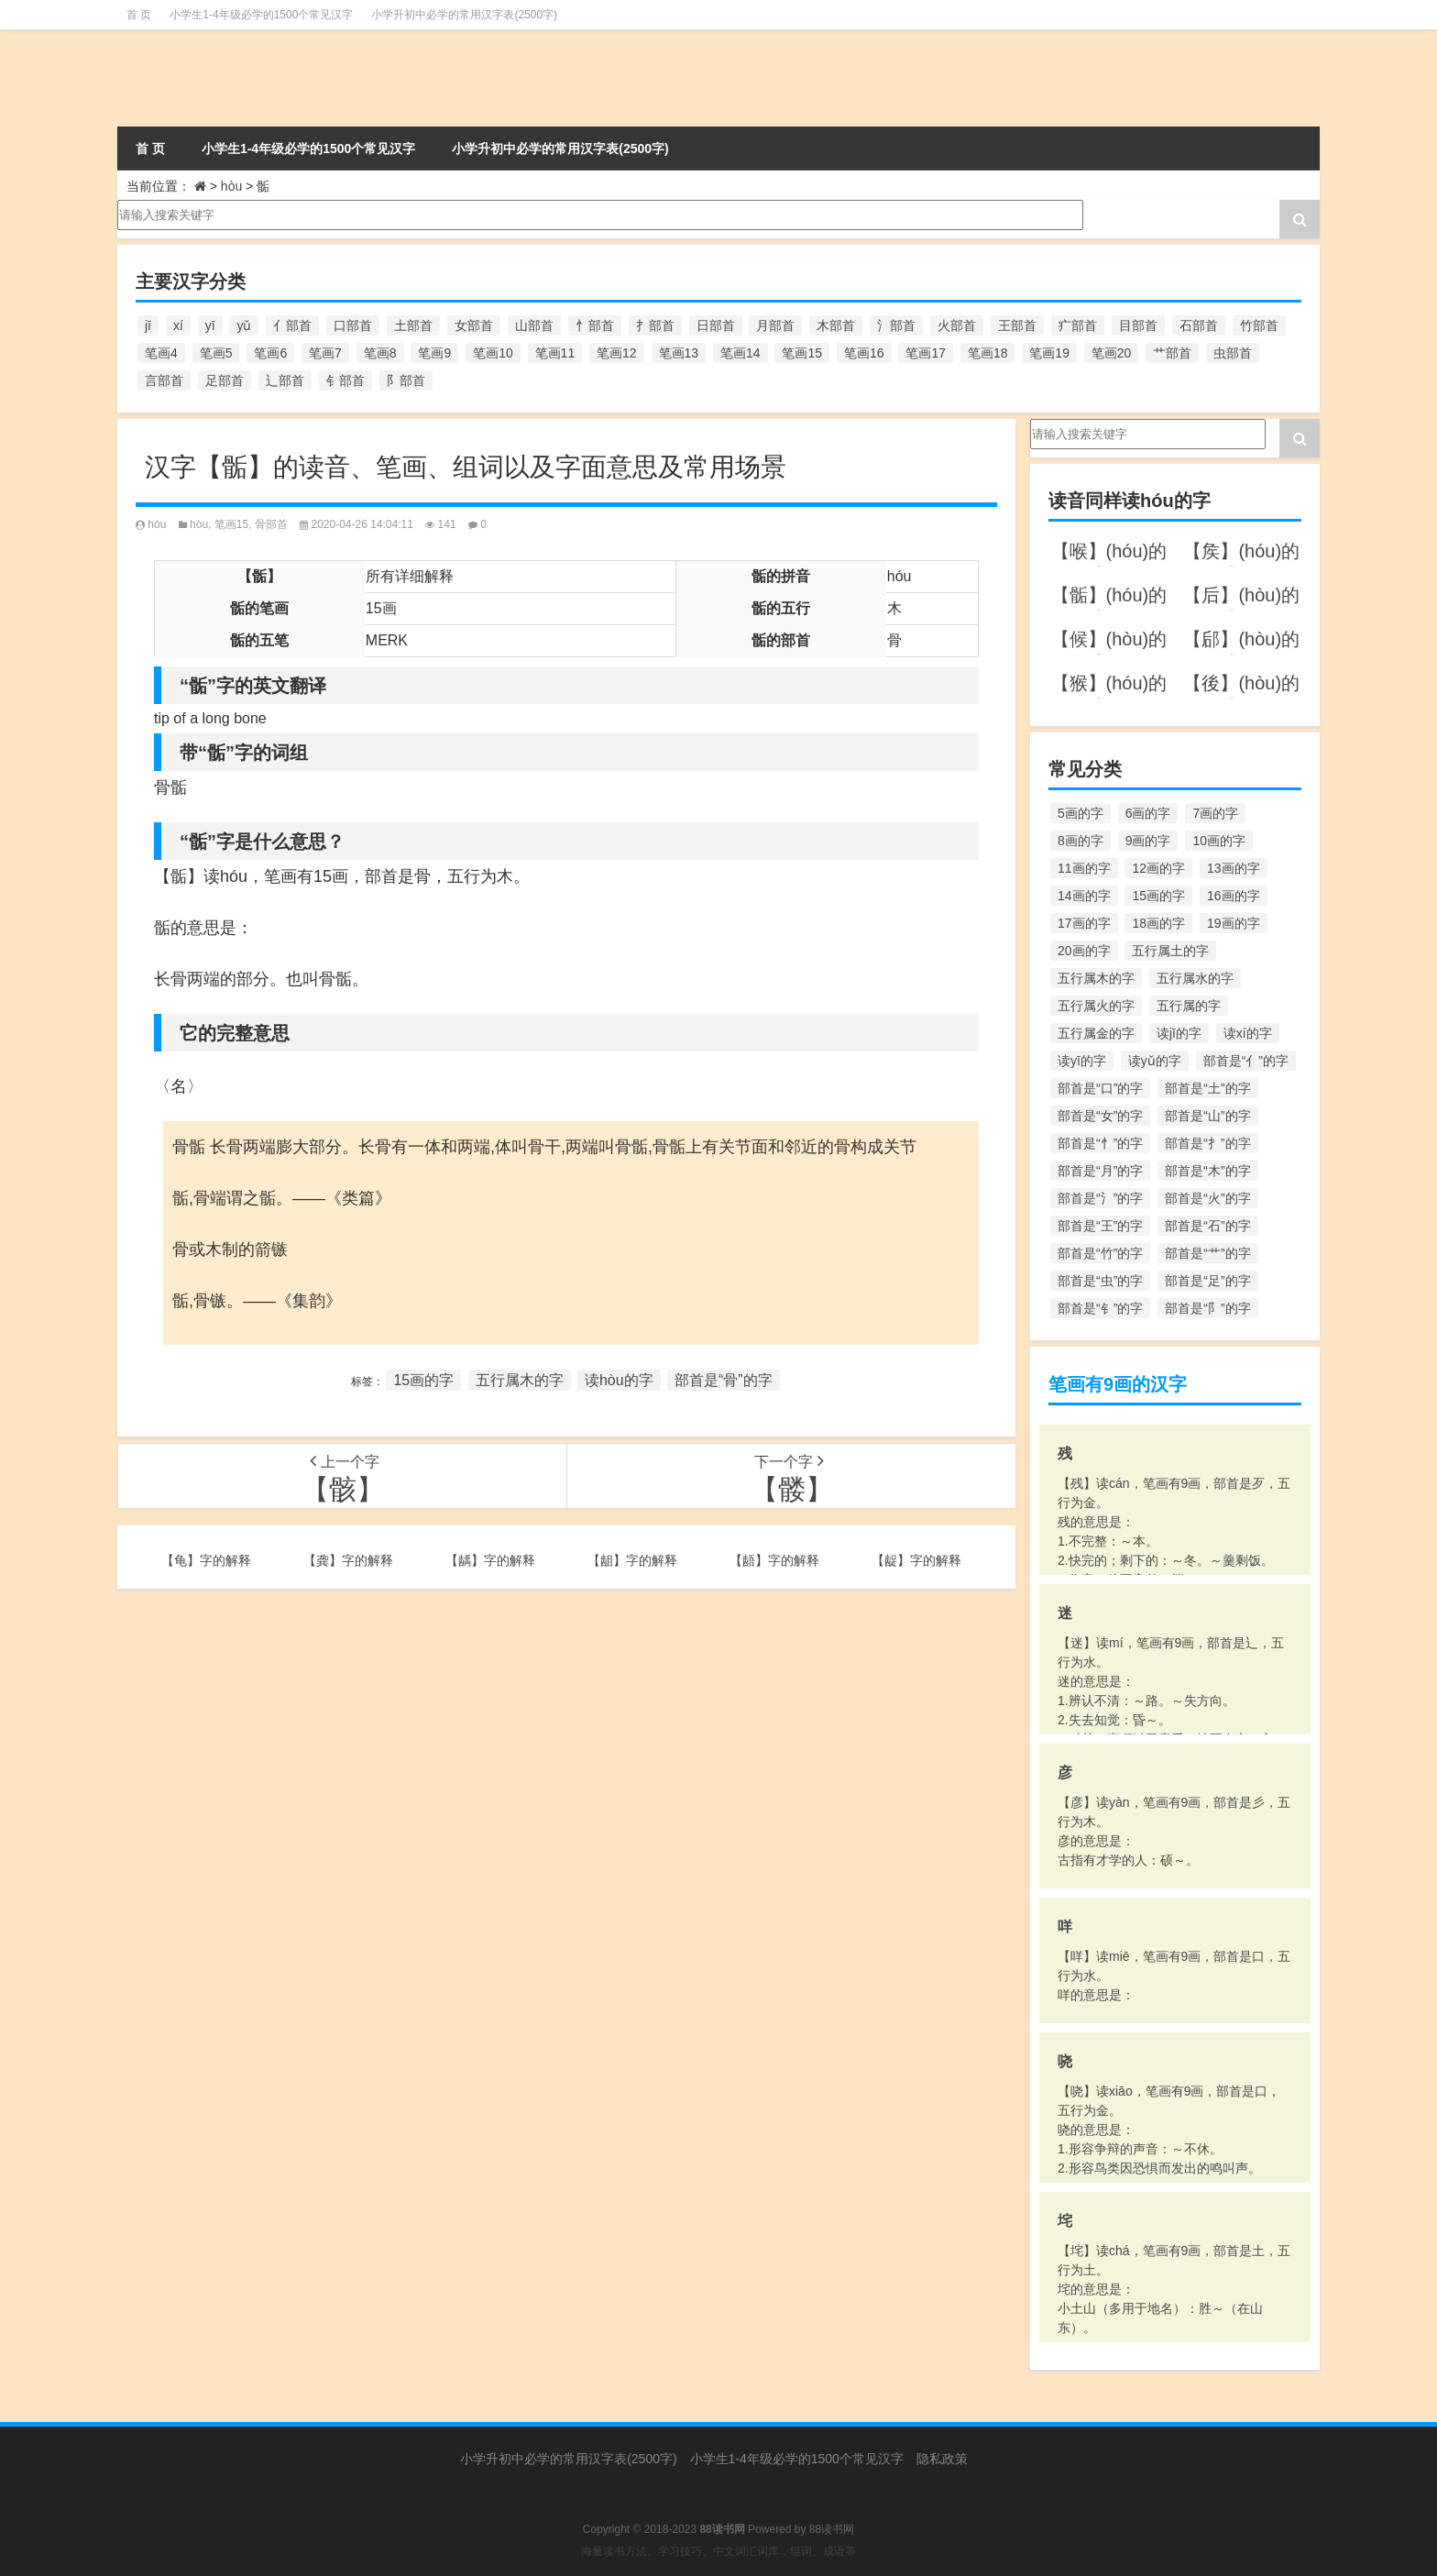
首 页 (138, 14)
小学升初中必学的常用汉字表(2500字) (464, 14)
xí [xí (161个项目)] (178, 325)
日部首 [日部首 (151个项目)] (716, 325)
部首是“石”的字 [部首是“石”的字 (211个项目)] (1207, 1225)
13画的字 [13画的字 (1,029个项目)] (1233, 868)
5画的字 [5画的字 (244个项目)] (1080, 813)
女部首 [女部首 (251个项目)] (474, 325)
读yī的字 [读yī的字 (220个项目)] (1082, 1060)
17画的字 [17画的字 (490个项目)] (1084, 923)
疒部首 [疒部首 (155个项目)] (1078, 325)
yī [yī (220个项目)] (210, 325)
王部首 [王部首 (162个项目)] (1017, 325)
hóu (157, 524)
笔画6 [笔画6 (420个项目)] (270, 353)
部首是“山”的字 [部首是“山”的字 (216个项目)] (1207, 1115)
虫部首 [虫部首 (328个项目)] (1232, 353)
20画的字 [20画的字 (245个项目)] (1084, 950)
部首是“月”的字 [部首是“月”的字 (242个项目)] (1100, 1170)
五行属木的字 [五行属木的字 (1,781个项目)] (1096, 978)
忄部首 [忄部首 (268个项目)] (595, 325)
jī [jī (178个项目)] (148, 325)
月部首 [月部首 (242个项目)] (775, 325)
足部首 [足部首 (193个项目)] (224, 380)
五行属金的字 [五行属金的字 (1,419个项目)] (1096, 1033)
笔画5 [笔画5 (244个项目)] (216, 353)
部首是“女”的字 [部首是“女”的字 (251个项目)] (1100, 1115)
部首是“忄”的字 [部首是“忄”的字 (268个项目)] (1100, 1143)
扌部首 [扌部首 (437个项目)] (655, 325)
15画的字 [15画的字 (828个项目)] (1158, 895)
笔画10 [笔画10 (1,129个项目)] (493, 353)
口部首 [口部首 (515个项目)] (353, 325)
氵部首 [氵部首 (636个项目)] (896, 325)
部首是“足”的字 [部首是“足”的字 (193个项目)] (1207, 1280)
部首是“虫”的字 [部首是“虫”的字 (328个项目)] (1100, 1280)
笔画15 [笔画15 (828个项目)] (802, 353)
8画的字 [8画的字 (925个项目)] (1080, 840)
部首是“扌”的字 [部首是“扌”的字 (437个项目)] (1207, 1143)
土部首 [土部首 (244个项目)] (413, 325)
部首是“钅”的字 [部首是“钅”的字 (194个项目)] (1100, 1308)
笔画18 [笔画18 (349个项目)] (988, 353)
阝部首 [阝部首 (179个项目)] (406, 380)
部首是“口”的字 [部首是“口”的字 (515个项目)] (1100, 1088)
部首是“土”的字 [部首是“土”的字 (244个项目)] (1207, 1088)
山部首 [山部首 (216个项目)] (534, 325)
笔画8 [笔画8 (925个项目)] (380, 353)
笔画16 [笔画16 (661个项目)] (864, 353)
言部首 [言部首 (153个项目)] (164, 380)
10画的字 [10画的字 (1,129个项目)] (1218, 840)
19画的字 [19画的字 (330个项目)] (1233, 923)
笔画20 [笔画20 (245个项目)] (1111, 353)
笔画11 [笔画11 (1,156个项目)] (555, 353)
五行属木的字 (520, 1380)
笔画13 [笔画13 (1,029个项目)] (679, 353)
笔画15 (231, 524)
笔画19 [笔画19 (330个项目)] (1049, 353)
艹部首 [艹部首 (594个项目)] (1172, 353)
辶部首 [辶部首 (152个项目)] (285, 380)
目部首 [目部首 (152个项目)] (1138, 325)
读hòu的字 (619, 1380)
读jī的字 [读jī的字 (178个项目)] (1179, 1033)
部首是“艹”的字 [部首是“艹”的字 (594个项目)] (1207, 1253)
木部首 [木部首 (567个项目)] (836, 325)
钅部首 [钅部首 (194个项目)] (345, 380)
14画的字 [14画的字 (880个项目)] (1084, 895)
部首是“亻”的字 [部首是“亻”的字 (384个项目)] (1246, 1060)
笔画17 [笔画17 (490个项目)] (925, 353)
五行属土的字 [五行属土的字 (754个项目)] (1170, 950)
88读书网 (831, 2529)
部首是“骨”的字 (724, 1380)
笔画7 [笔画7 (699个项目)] (325, 353)
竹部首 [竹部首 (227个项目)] (1259, 325)
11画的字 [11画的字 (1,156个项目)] (1084, 868)
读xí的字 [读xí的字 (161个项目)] (1247, 1033)
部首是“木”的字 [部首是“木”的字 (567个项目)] (1207, 1170)
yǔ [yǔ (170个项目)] (243, 325)
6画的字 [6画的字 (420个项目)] (1148, 813)
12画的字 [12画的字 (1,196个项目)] (1158, 868)
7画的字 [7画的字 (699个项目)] (1215, 813)
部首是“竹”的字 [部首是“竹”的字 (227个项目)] (1100, 1253)
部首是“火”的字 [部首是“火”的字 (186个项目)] (1207, 1198)
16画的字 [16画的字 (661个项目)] (1233, 895)
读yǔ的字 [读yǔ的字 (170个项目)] (1154, 1060)
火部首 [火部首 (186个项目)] (957, 325)
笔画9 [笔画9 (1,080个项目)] (434, 353)
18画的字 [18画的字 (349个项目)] (1158, 923)
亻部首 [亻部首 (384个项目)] (292, 325)
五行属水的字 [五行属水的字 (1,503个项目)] (1195, 978)
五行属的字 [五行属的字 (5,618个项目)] (1189, 1005)
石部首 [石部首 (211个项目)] (1198, 325)
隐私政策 (942, 2458)
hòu (231, 186)
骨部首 (271, 524)
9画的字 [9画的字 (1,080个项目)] (1148, 840)
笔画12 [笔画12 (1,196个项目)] (617, 353)
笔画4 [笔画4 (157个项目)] (161, 353)
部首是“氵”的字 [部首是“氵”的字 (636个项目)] (1100, 1198)
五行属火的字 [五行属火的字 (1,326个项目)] (1096, 1005)
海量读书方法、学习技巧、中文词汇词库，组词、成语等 (718, 2551)
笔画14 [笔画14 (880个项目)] (740, 353)
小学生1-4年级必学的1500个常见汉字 (261, 14)
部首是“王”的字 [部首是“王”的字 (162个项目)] (1100, 1225)
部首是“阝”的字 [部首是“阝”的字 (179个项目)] (1207, 1308)
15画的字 (423, 1380)
